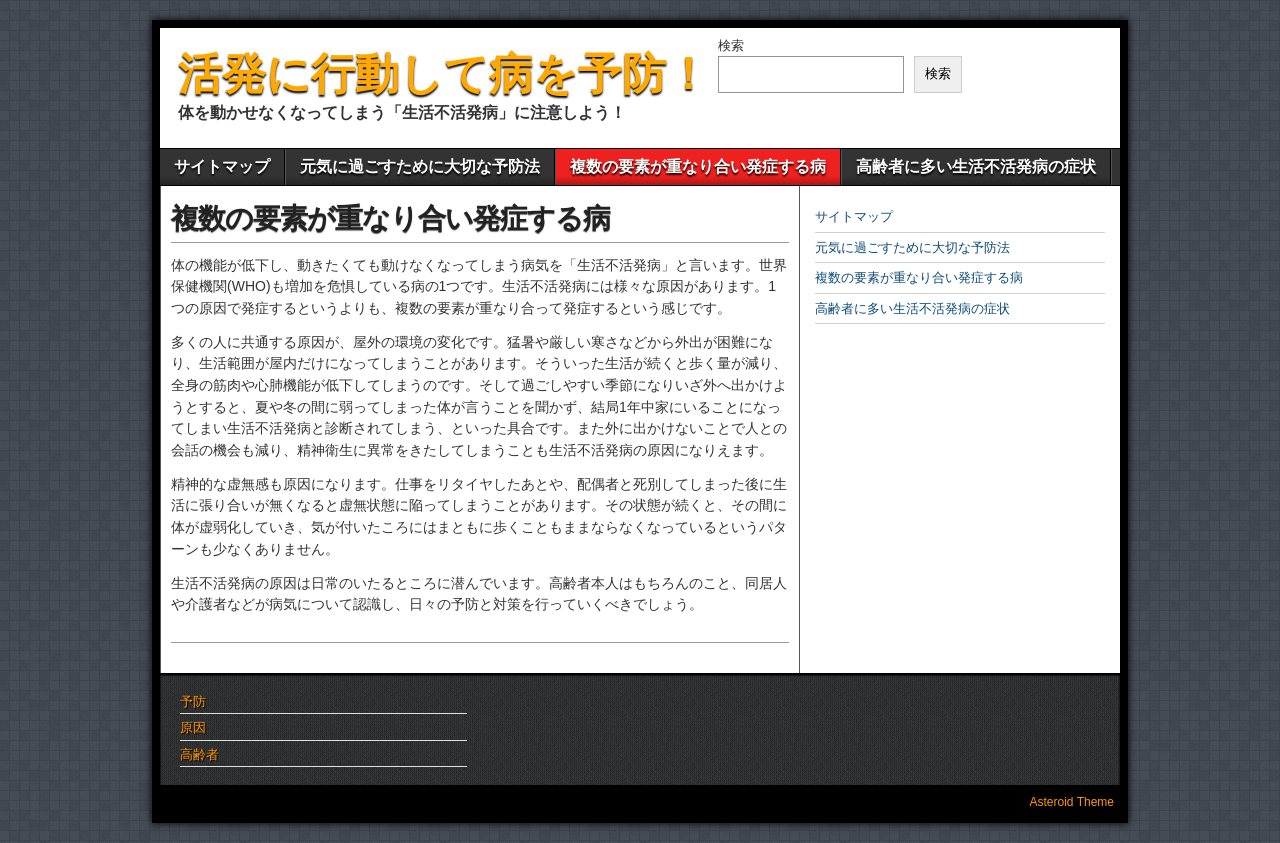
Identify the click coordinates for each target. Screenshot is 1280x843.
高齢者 (199, 754)
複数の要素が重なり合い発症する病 (698, 166)
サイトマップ (222, 166)
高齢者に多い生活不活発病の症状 (976, 166)
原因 (193, 727)
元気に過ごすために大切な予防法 (420, 166)
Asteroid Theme (1072, 802)
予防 (193, 701)
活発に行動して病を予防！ (444, 73)
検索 (731, 45)
